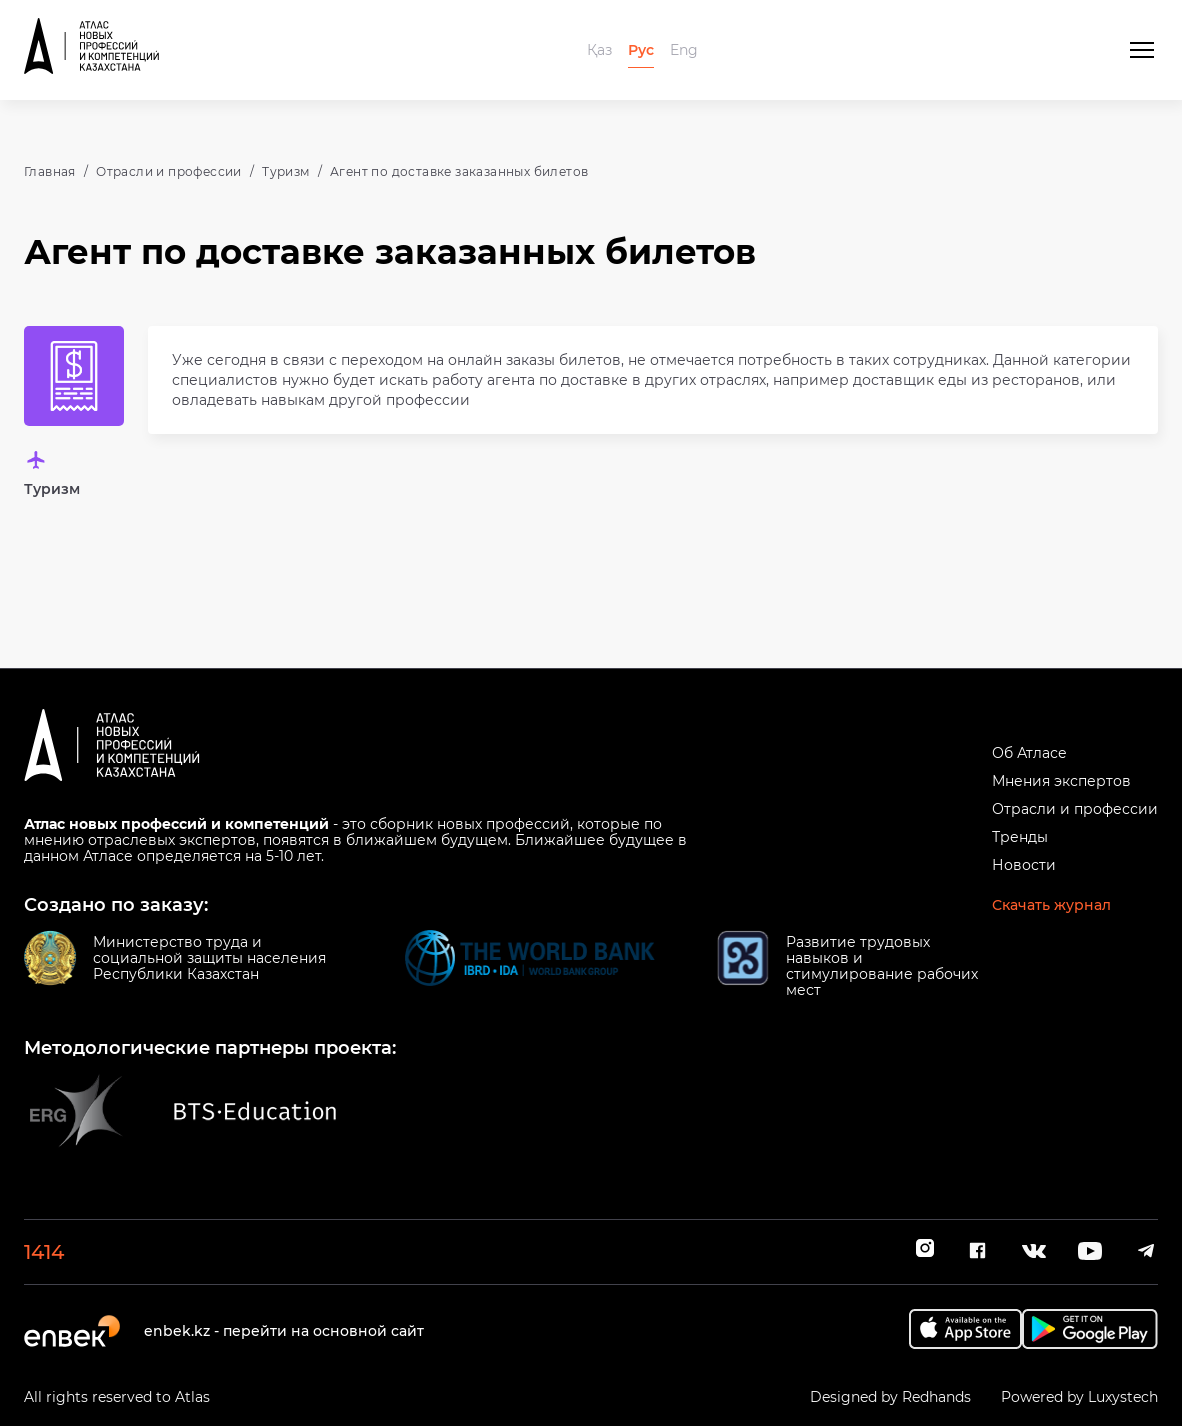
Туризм (285, 171)
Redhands (936, 1397)
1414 (44, 1252)
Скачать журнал (1051, 905)
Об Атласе (1029, 753)
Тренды (1020, 837)
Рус (641, 50)
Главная (50, 171)
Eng (684, 50)
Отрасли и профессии (169, 171)
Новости (1024, 865)
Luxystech (1123, 1397)
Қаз (599, 50)
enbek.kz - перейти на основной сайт (284, 1331)
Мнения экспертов (1061, 781)
